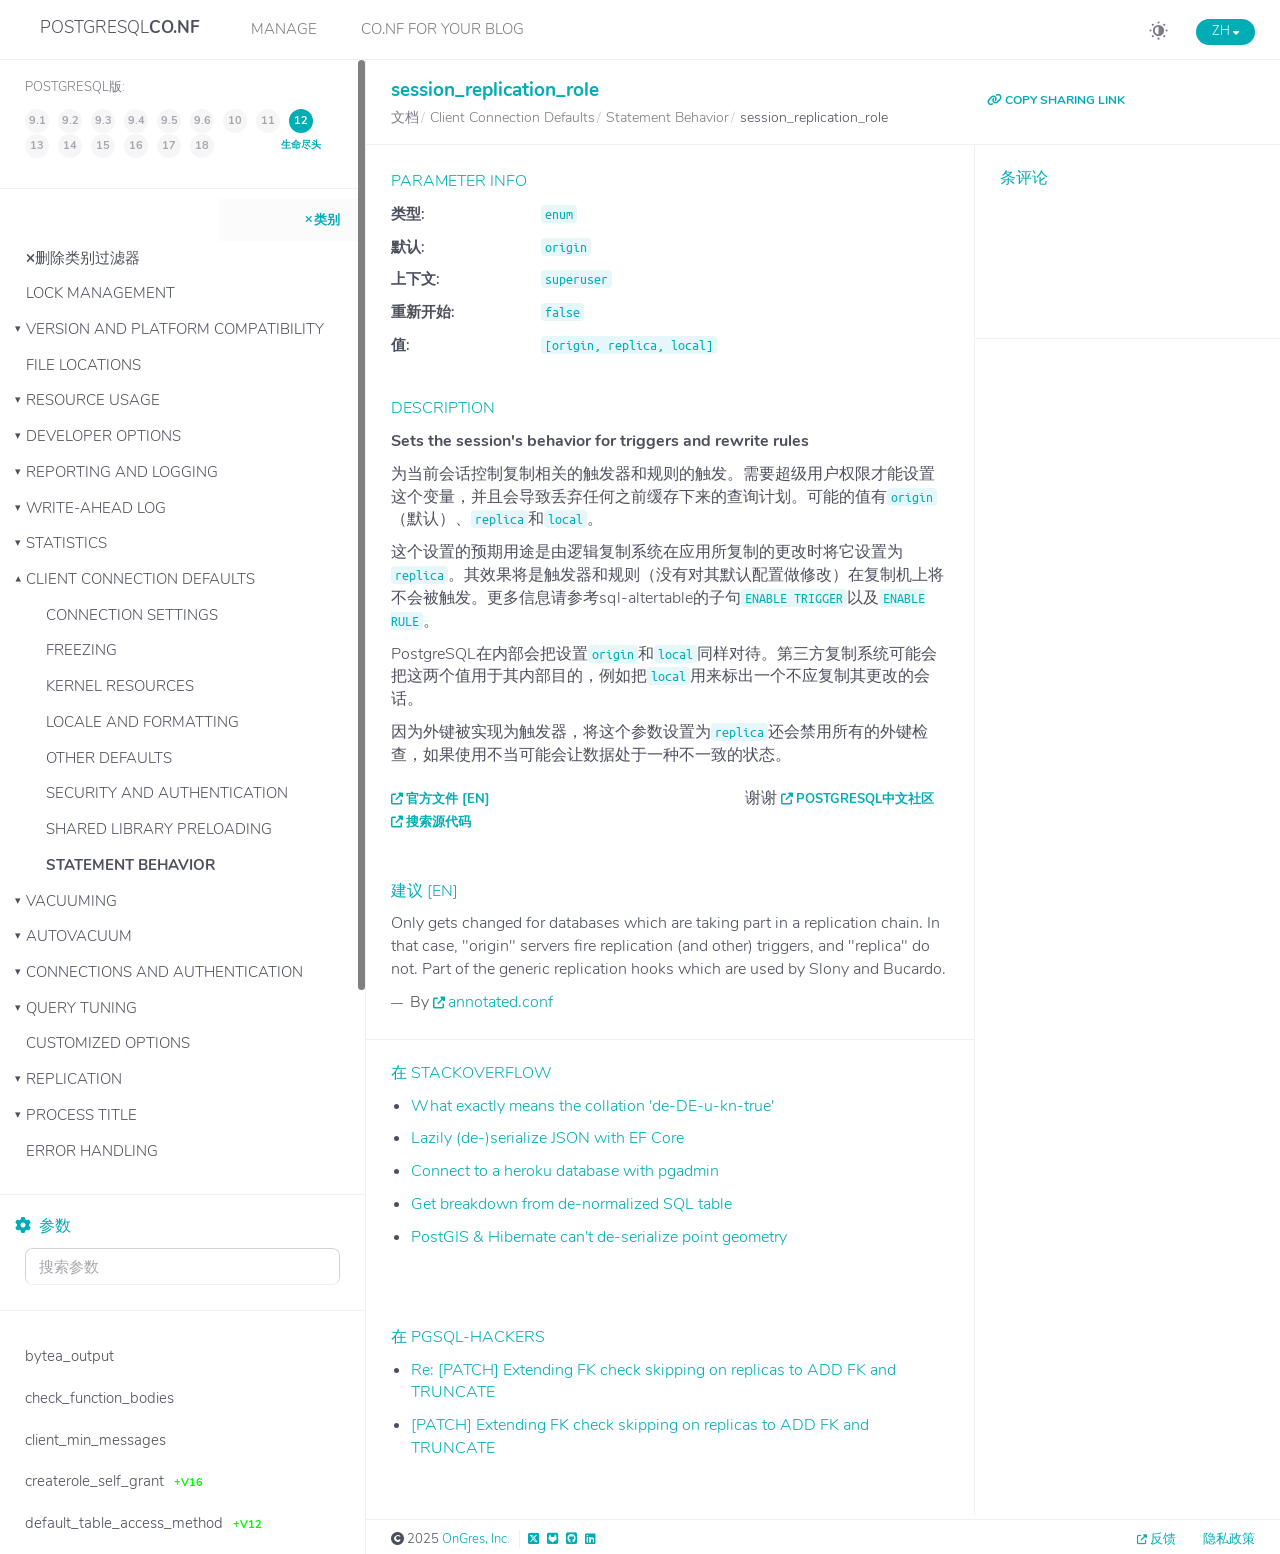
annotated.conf (500, 1002)
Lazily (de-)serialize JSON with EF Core (547, 1138)
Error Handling (92, 1151)
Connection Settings (132, 615)
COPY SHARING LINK (1056, 100)
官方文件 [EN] (448, 799)
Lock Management (100, 293)
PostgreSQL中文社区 (865, 799)
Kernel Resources (120, 686)
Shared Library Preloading (159, 829)
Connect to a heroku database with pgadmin (565, 1171)
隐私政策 (1229, 1539)
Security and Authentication (167, 793)
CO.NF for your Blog (442, 29)
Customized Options (108, 1043)
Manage (284, 29)
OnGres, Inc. (476, 1539)
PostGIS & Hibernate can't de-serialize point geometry (599, 1237)
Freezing (81, 650)
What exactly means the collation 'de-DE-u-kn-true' (592, 1106)
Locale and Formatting (142, 722)
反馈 (1163, 1539)
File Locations (83, 365)
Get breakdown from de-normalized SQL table (571, 1204)
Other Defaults (109, 758)
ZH (1225, 31)
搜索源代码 (438, 822)
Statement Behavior (130, 865)
